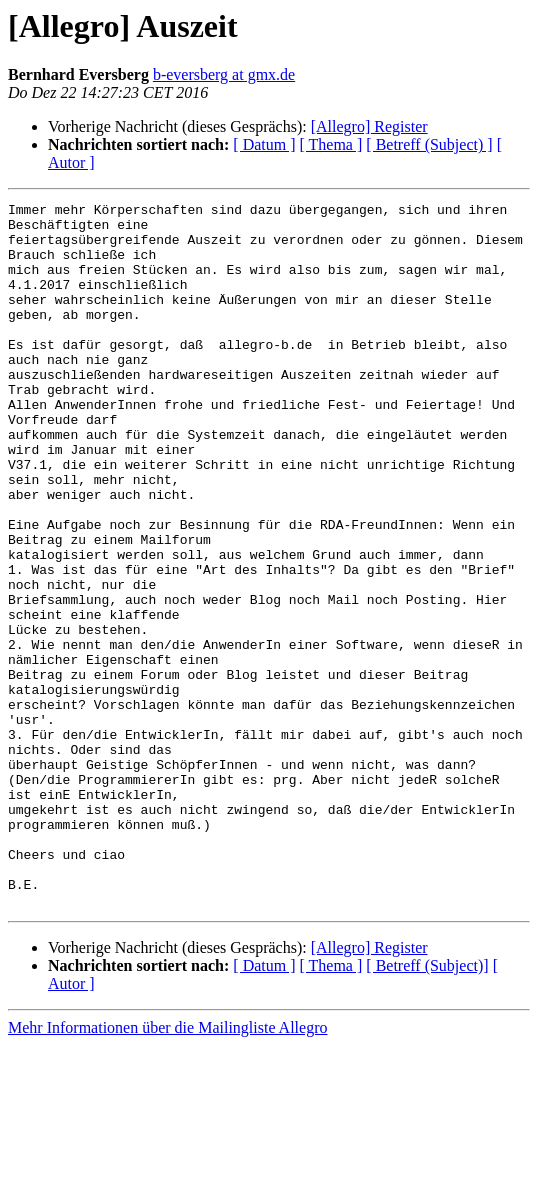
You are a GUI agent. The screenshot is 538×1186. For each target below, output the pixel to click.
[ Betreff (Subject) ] (429, 144)
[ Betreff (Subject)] (427, 1106)
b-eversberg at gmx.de (224, 74)
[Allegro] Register (369, 126)
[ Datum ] (264, 144)
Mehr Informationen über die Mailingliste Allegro (167, 1168)
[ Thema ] (331, 144)
